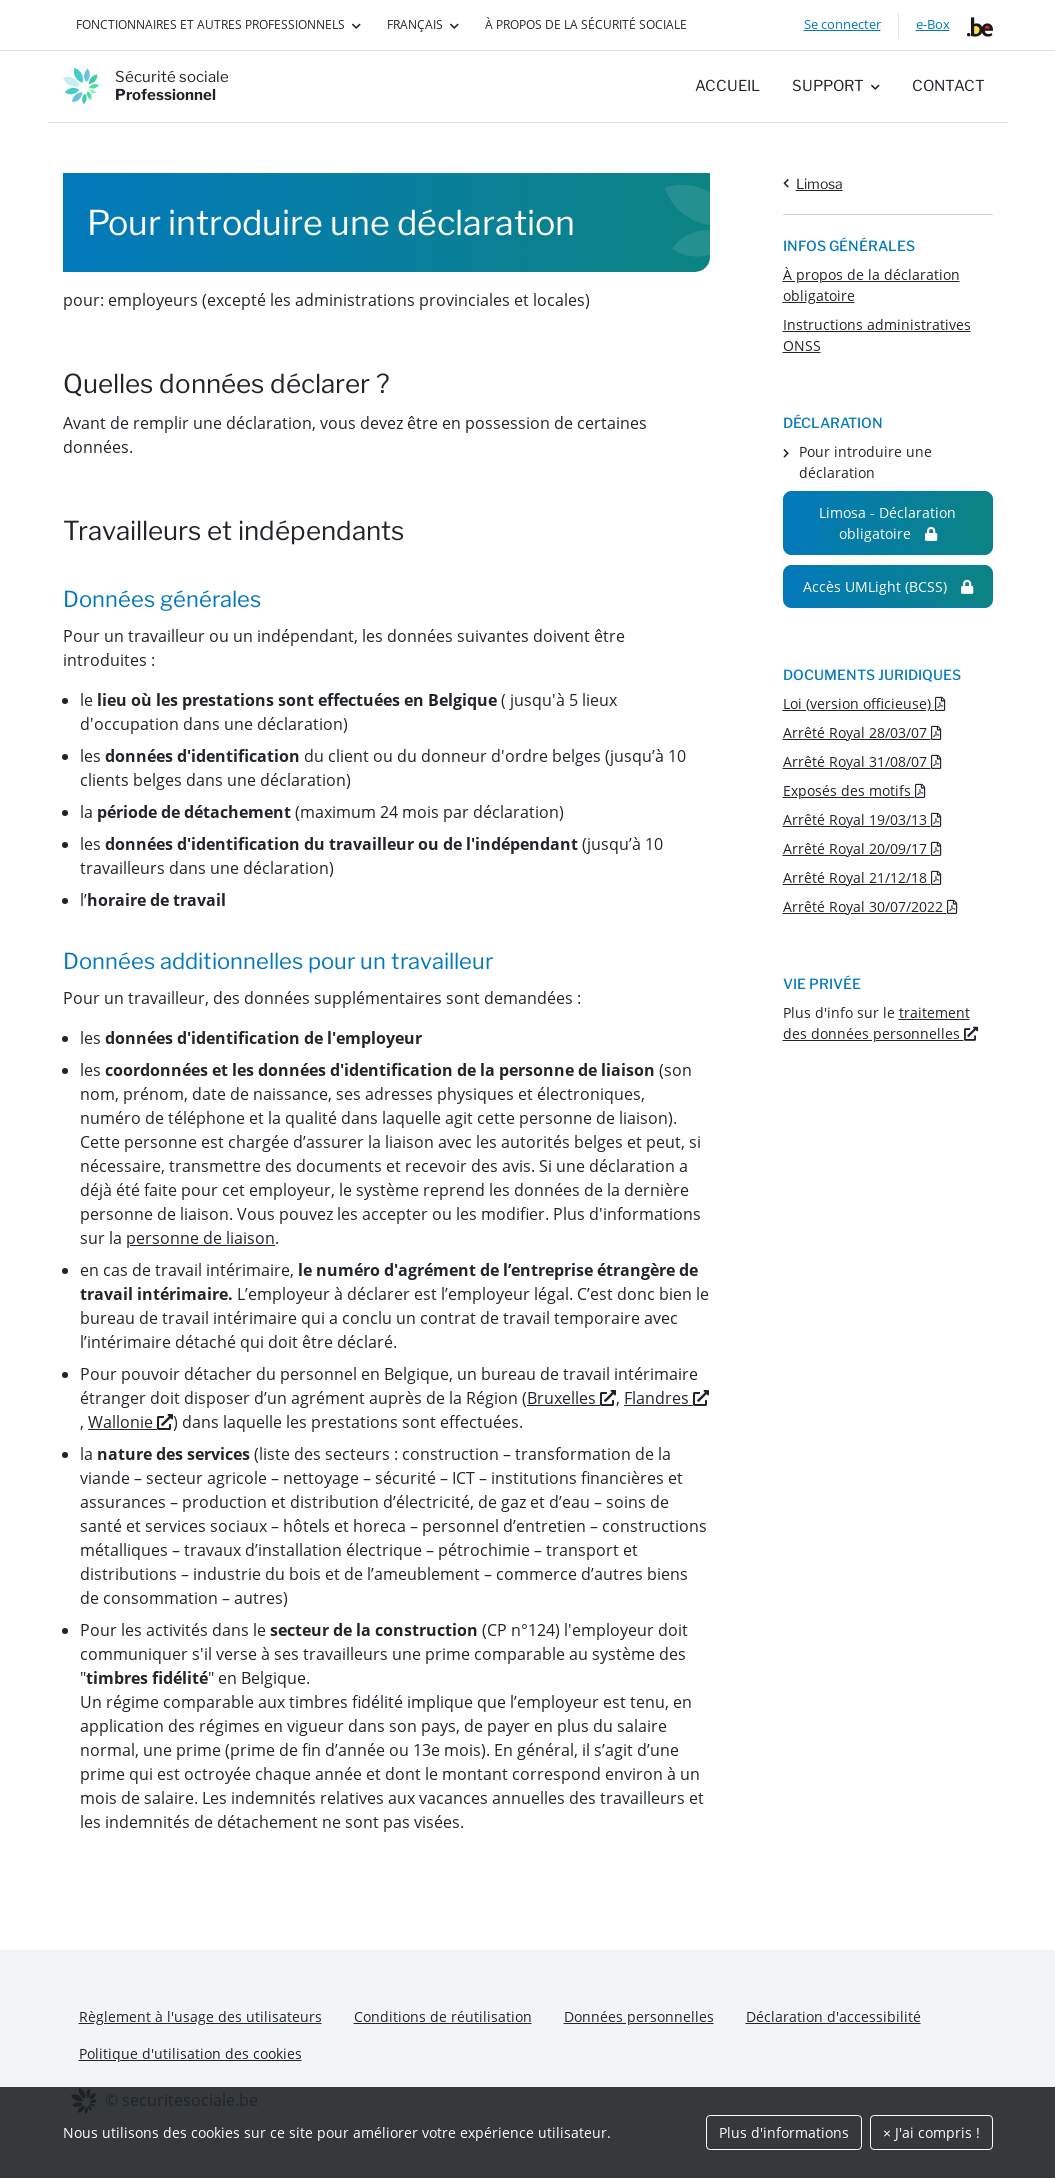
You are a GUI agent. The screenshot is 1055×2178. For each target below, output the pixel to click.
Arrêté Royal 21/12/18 (862, 877)
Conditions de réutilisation (443, 2016)
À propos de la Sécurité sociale (586, 24)
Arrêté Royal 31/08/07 (862, 761)
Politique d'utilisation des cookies (190, 2053)
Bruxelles (571, 1398)
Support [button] (828, 86)
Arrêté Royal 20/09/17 (862, 848)
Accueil (727, 86)
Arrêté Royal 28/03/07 (862, 732)
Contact (948, 86)
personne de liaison (200, 1238)
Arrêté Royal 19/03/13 (862, 819)
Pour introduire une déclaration (865, 462)
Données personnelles (639, 2016)
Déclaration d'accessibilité (833, 2016)
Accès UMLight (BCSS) (888, 586)
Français (415, 24)
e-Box (933, 24)
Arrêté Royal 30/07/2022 (870, 906)
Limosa (819, 183)
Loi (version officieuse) (864, 703)
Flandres (666, 1398)
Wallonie (130, 1422)
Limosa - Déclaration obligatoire (887, 523)
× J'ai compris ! (931, 2132)
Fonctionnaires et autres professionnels (210, 24)
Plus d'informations (784, 2132)
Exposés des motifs (854, 790)
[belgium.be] (980, 25)
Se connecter (842, 24)
